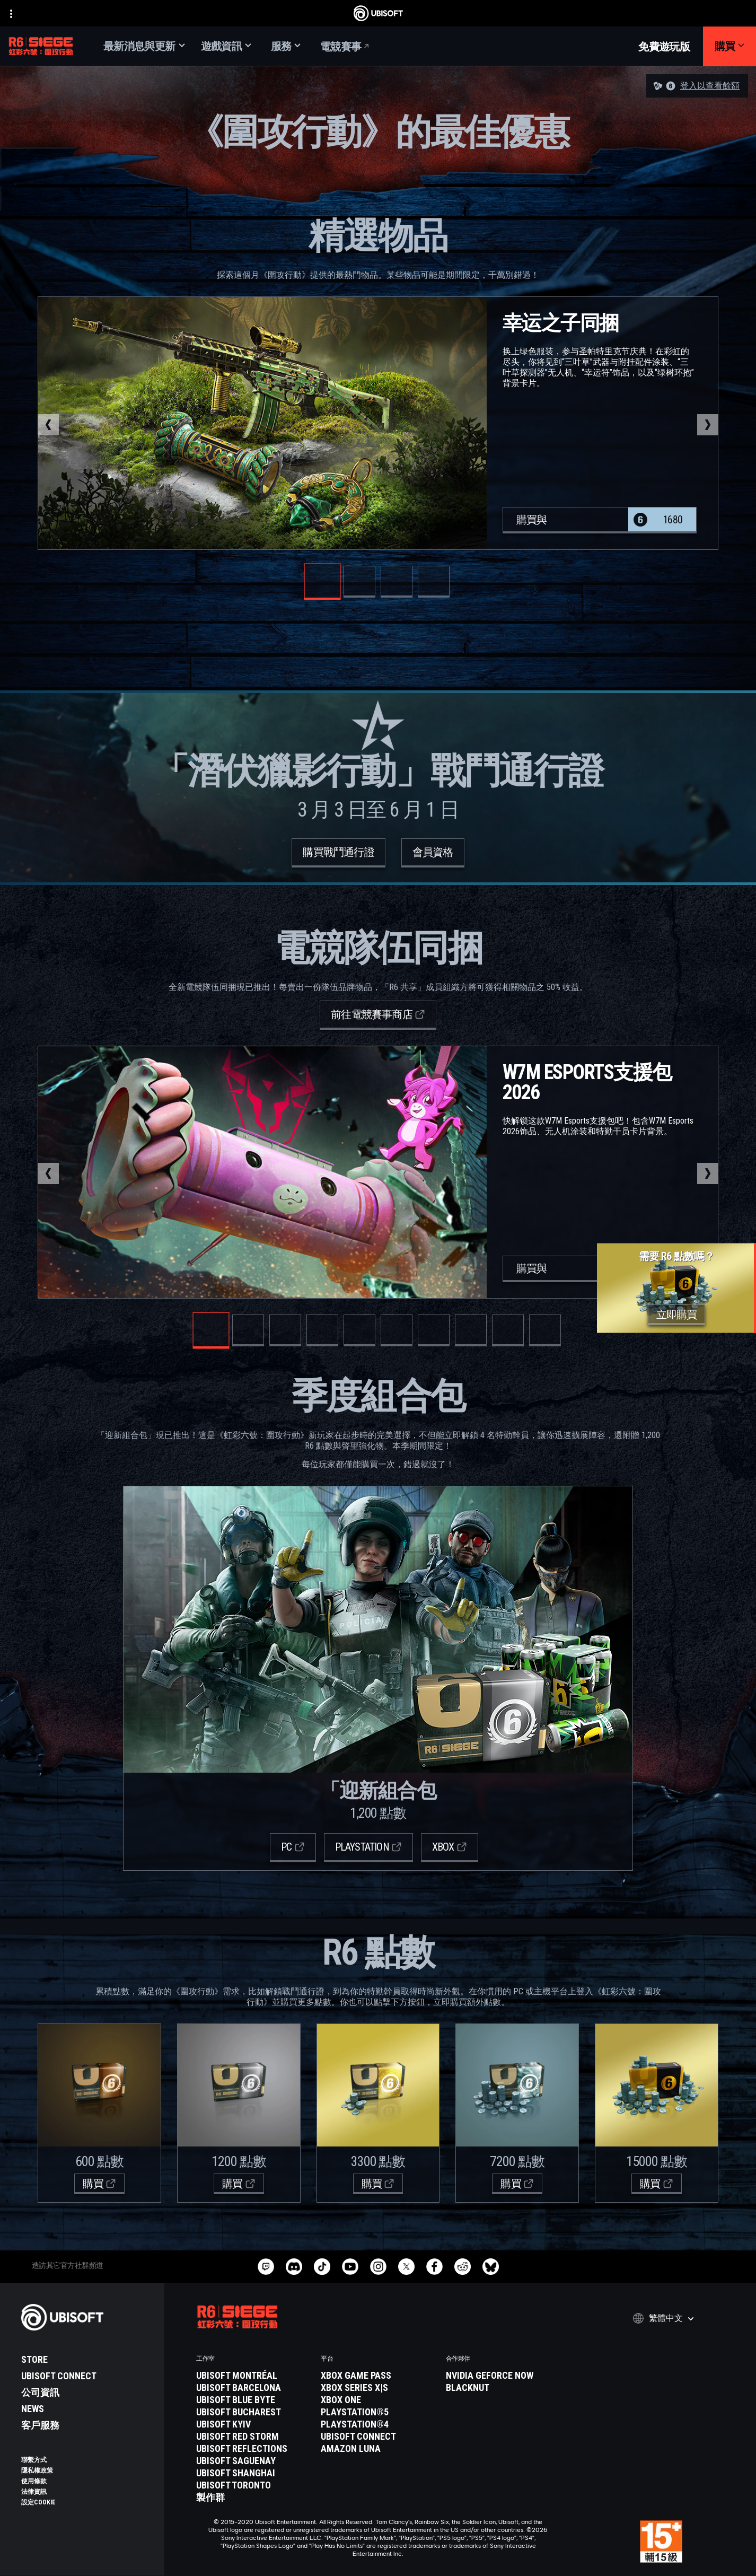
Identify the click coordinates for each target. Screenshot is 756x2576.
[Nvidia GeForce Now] (503, 2375)
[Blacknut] (503, 2387)
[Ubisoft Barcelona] (253, 2387)
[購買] (729, 46)
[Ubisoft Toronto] (253, 2485)
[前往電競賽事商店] (378, 1015)
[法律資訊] (87, 2491)
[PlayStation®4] (378, 2424)
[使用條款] (87, 2481)
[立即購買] (677, 1314)
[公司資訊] (87, 2392)
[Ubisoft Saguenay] (253, 2461)
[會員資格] (432, 853)
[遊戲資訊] (226, 46)
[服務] (285, 46)
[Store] (87, 2359)
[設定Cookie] (38, 2502)
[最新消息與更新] (144, 46)
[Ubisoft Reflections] (253, 2448)
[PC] (292, 1847)
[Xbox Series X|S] (378, 2387)
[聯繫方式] (87, 2460)
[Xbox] (449, 1847)
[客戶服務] (87, 2425)
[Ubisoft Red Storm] (253, 2436)
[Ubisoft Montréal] (253, 2375)
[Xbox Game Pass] (378, 2375)
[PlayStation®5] (378, 2412)
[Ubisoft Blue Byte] (253, 2400)
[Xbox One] (378, 2400)
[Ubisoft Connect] (87, 2376)
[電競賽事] (345, 46)
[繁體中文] (663, 2318)
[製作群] (253, 2497)
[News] (87, 2409)
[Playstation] (368, 1847)
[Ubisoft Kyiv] (253, 2424)
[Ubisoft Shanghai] (253, 2473)
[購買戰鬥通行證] (338, 853)
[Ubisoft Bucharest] (253, 2412)
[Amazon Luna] (378, 2448)
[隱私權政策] (87, 2470)
